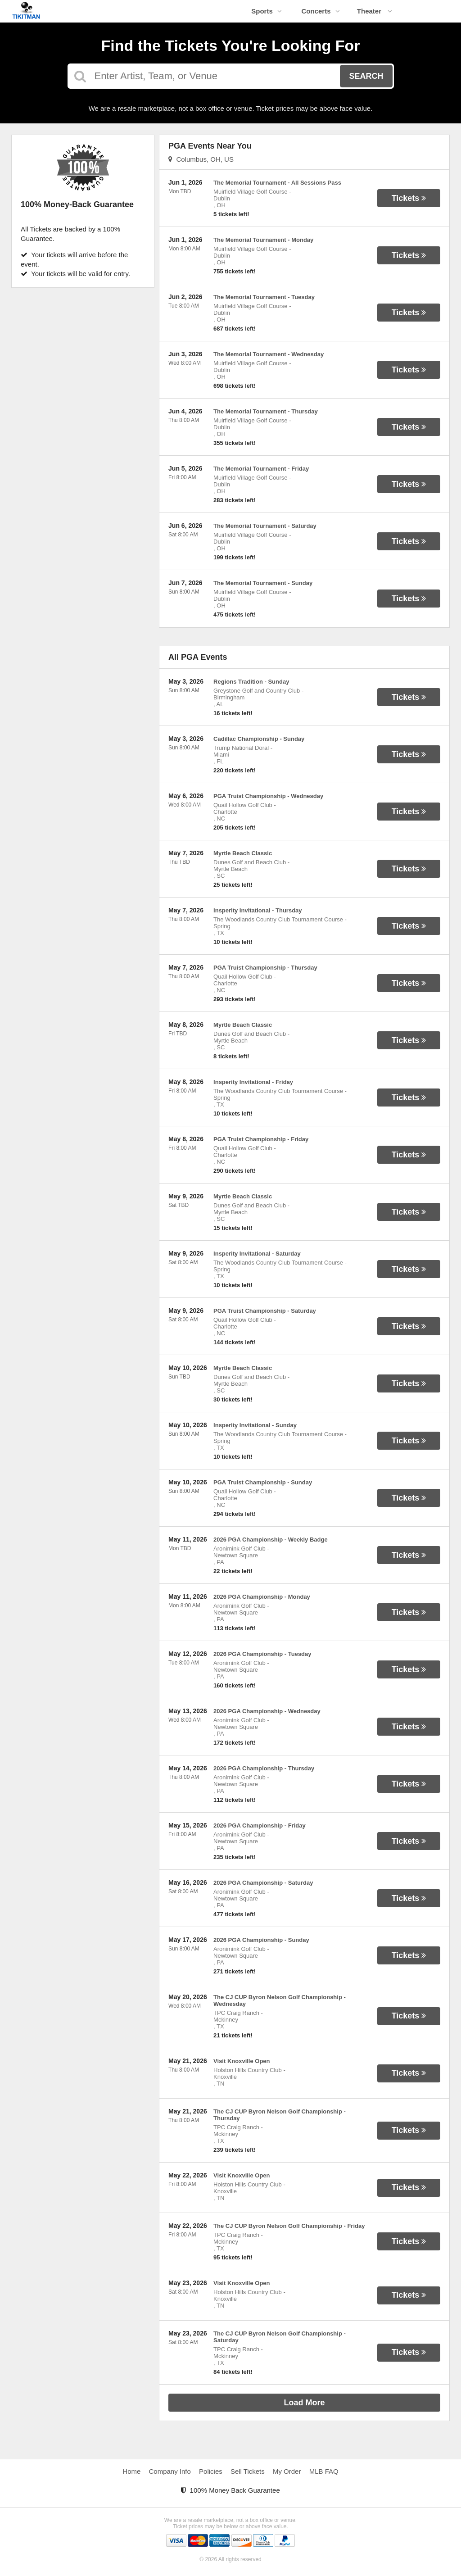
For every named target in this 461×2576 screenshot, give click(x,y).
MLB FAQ (324, 2471)
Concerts (320, 11)
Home (131, 2471)
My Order (287, 2471)
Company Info (170, 2471)
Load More (304, 2402)
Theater (374, 11)
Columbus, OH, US (201, 159)
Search (366, 76)
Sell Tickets (247, 2471)
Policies (210, 2471)
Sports (266, 11)
